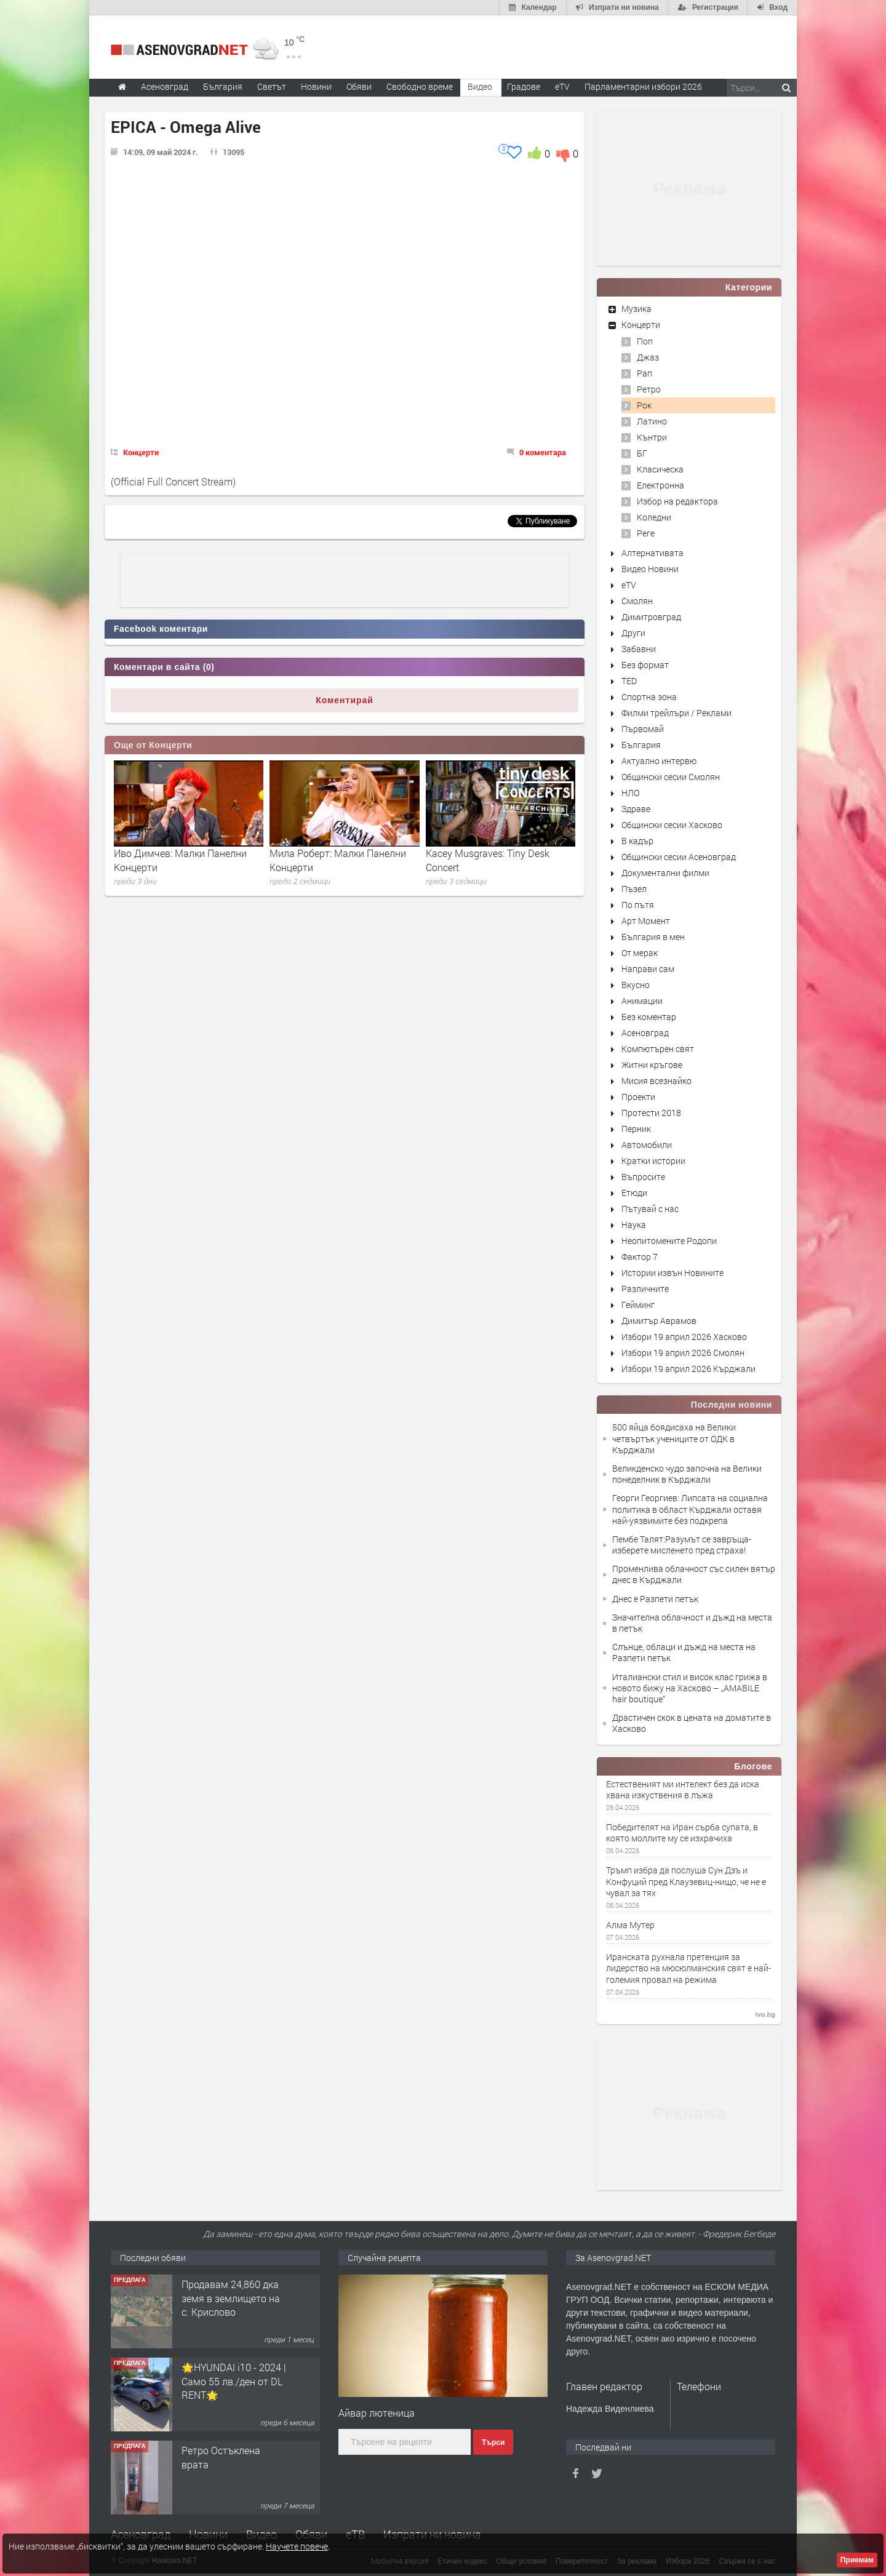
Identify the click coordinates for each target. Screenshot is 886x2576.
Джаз (648, 357)
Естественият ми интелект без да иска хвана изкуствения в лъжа (682, 1790)
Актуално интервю (658, 761)
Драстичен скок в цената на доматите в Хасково (691, 1723)
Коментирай (344, 700)
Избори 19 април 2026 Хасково (684, 1336)
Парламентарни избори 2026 (643, 86)
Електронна (660, 485)
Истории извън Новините (672, 1272)
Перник (636, 1128)
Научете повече (297, 2546)
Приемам (857, 2560)
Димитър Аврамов (658, 1320)
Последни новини (731, 1405)
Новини (316, 86)
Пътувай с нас (650, 1208)
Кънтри (652, 437)
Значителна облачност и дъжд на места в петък (692, 1622)
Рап (644, 373)
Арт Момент (645, 921)
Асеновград (645, 1033)
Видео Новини (650, 569)
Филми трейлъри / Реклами (676, 713)
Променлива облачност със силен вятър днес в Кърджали (693, 1574)
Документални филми (665, 873)
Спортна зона (649, 697)
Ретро (649, 389)
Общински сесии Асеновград (678, 857)
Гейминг (638, 1304)
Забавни (638, 649)
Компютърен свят (657, 1049)
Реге (646, 533)
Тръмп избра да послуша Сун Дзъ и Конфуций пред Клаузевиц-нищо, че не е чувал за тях (686, 1881)
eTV (628, 585)
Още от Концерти (153, 745)
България (641, 745)
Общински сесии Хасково (671, 825)
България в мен (653, 937)
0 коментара (542, 452)
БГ (642, 453)
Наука (633, 1224)
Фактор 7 (639, 1256)
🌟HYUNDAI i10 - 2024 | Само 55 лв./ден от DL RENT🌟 (234, 2381)
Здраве (635, 809)
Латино (652, 421)
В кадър (637, 841)
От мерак (639, 953)
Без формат (645, 665)
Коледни (654, 517)
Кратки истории (653, 1160)
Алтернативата (652, 553)
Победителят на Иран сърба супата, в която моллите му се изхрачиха (682, 1833)
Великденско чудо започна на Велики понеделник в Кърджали (687, 1473)
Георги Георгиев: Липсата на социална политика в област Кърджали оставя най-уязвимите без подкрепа (690, 1509)
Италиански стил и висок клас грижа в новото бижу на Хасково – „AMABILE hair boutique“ (689, 1688)
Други (633, 633)
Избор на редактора (677, 501)
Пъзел (634, 889)
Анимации (642, 1001)
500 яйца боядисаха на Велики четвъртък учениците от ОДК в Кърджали (674, 1438)
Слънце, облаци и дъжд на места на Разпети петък (684, 1652)
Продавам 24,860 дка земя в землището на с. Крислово (231, 2298)
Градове (523, 86)
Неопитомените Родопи (669, 1240)
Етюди (634, 1192)
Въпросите (643, 1176)
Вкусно (635, 985)
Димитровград (651, 617)
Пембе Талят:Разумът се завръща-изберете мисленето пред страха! (681, 1544)
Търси (493, 2442)
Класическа (660, 469)
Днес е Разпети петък (655, 1599)
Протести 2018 (651, 1113)
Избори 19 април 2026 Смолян (682, 1352)
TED (629, 681)
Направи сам (647, 969)
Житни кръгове (651, 1065)
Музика (636, 308)
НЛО (630, 793)
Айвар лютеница (376, 2412)
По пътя (637, 905)
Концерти (141, 452)
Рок (644, 405)
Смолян (637, 601)
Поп (645, 341)
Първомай (642, 729)
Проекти (638, 1097)
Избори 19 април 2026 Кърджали (688, 1368)
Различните (645, 1288)
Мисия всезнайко (656, 1081)
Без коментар (648, 1017)
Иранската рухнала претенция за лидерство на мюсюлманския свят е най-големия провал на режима (688, 1968)
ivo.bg (765, 2014)
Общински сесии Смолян (670, 777)
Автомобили (646, 1144)
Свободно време (419, 86)
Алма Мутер (630, 1925)
